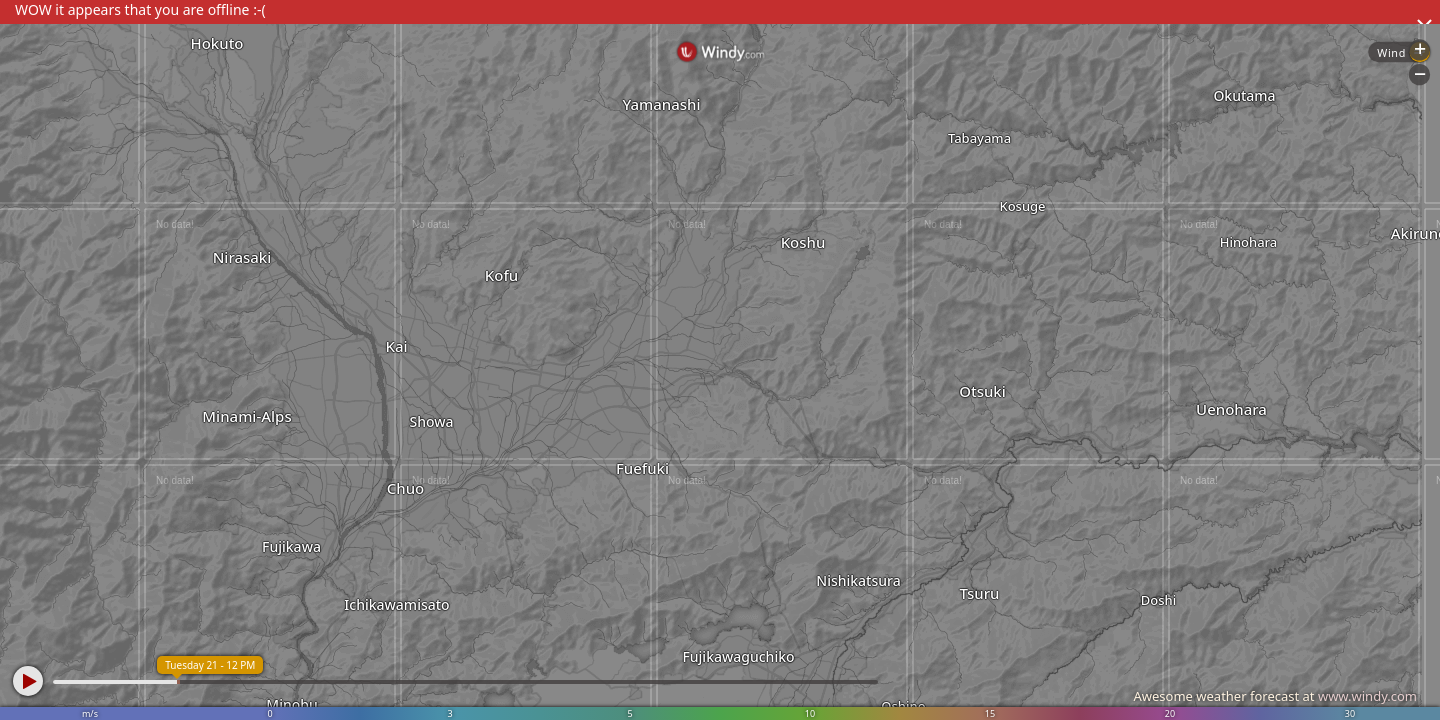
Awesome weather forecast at (1275, 696)
